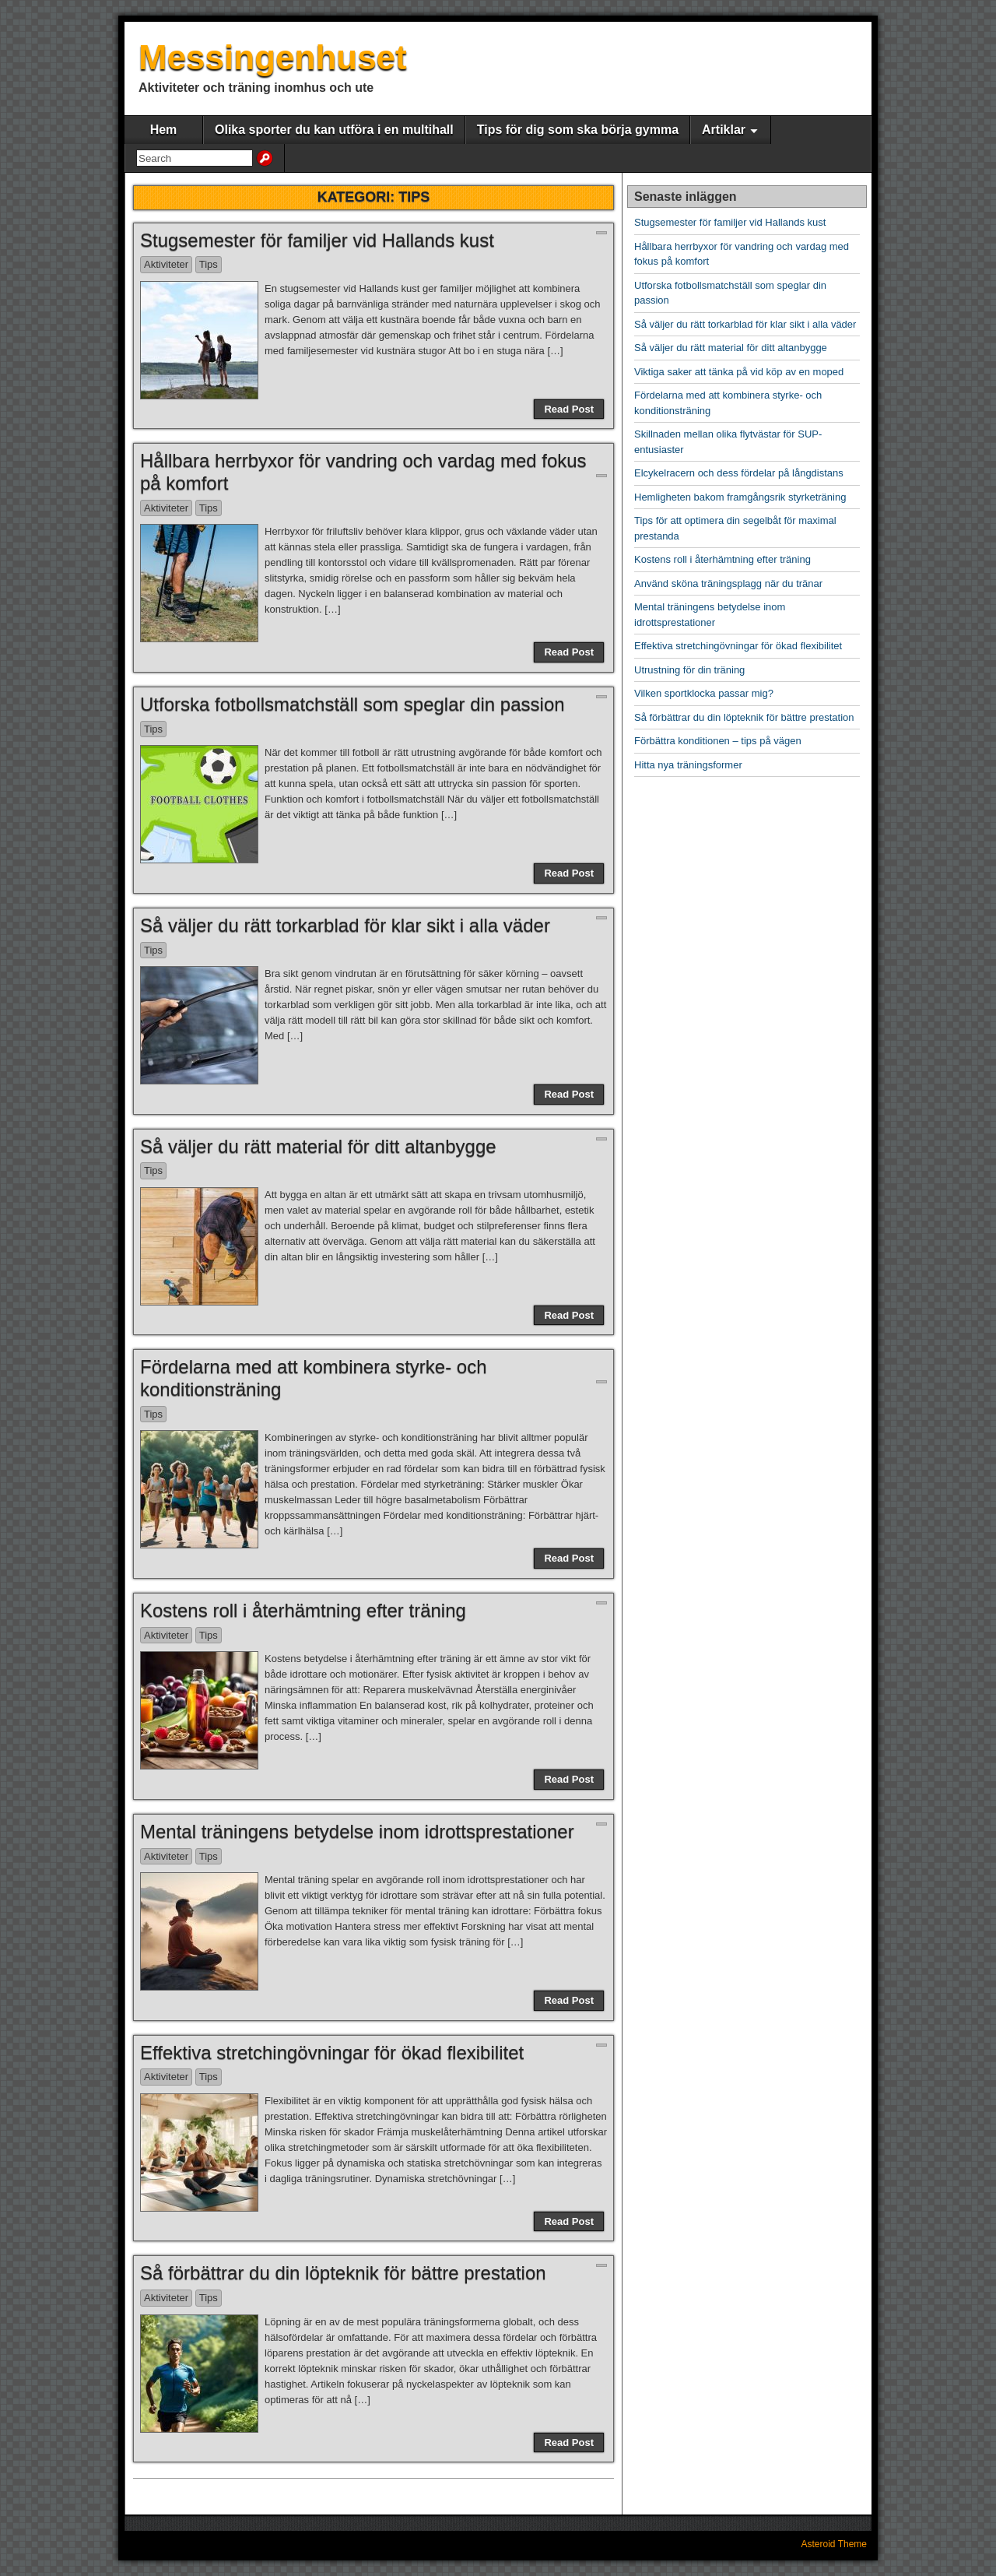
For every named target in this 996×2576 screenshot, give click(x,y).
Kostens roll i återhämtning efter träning (303, 1610)
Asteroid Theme (834, 2544)
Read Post (569, 409)
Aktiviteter (166, 264)
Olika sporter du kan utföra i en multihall (334, 129)
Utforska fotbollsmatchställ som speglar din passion (352, 704)
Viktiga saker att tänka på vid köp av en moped (738, 372)
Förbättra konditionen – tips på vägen (717, 741)
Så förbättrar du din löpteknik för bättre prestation (343, 2272)
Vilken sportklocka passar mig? (703, 693)
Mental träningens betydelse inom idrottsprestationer (357, 1831)
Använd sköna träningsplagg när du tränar (728, 583)
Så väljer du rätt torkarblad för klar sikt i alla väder (345, 925)
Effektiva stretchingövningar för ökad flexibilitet (332, 2052)
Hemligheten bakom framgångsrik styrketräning (740, 497)
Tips (208, 264)
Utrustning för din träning (689, 670)
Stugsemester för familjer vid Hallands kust (317, 240)
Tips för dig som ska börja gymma (578, 129)
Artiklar (723, 129)
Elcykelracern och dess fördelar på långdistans (738, 473)
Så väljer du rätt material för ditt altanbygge (318, 1146)
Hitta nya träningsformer (688, 765)
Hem (163, 129)
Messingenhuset (273, 57)
